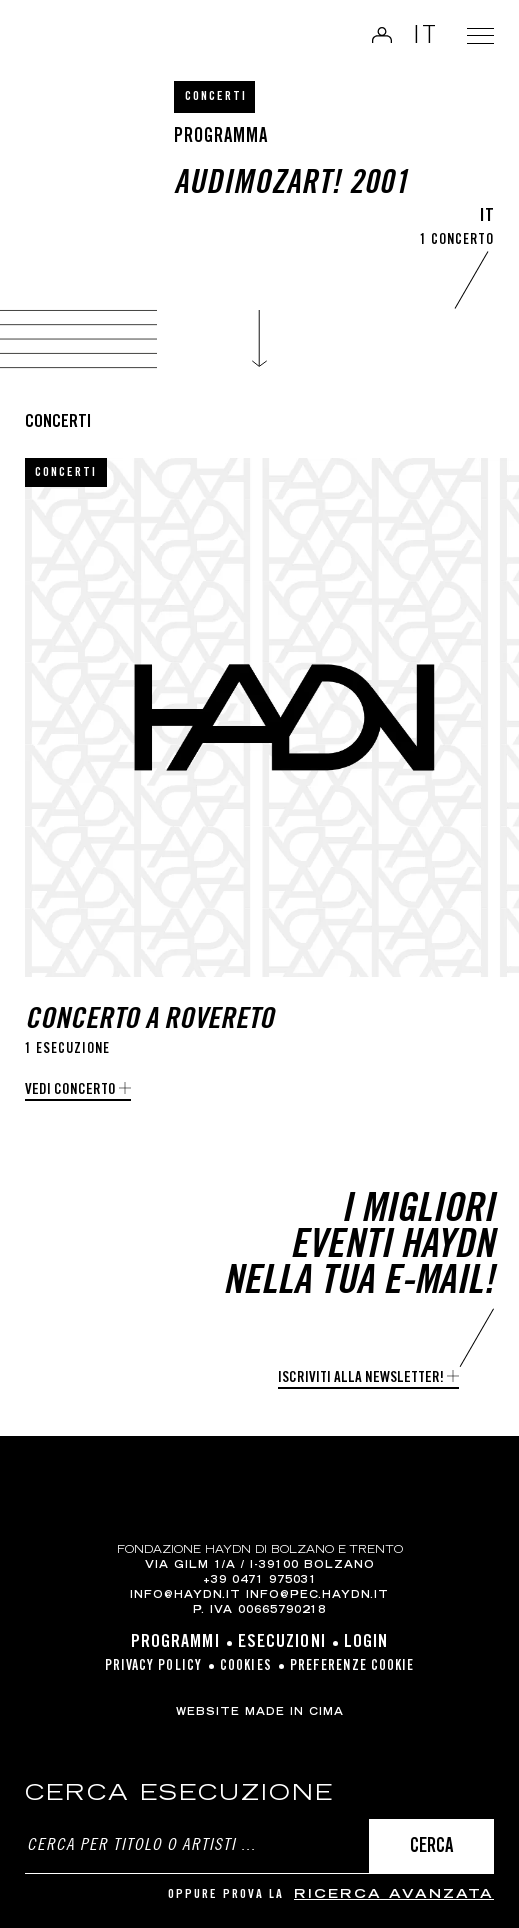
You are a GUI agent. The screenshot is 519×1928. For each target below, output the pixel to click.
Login (375, 35)
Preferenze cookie (352, 1667)
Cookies (246, 1667)
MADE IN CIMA (294, 1713)
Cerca (431, 1847)
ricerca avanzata (394, 1895)
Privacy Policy (153, 1667)
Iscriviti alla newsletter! (361, 1378)
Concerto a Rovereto (149, 1021)
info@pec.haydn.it (317, 1596)
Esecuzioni (282, 1643)
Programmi (175, 1643)
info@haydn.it (185, 1596)
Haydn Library (65, 37)
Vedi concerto (70, 1090)
